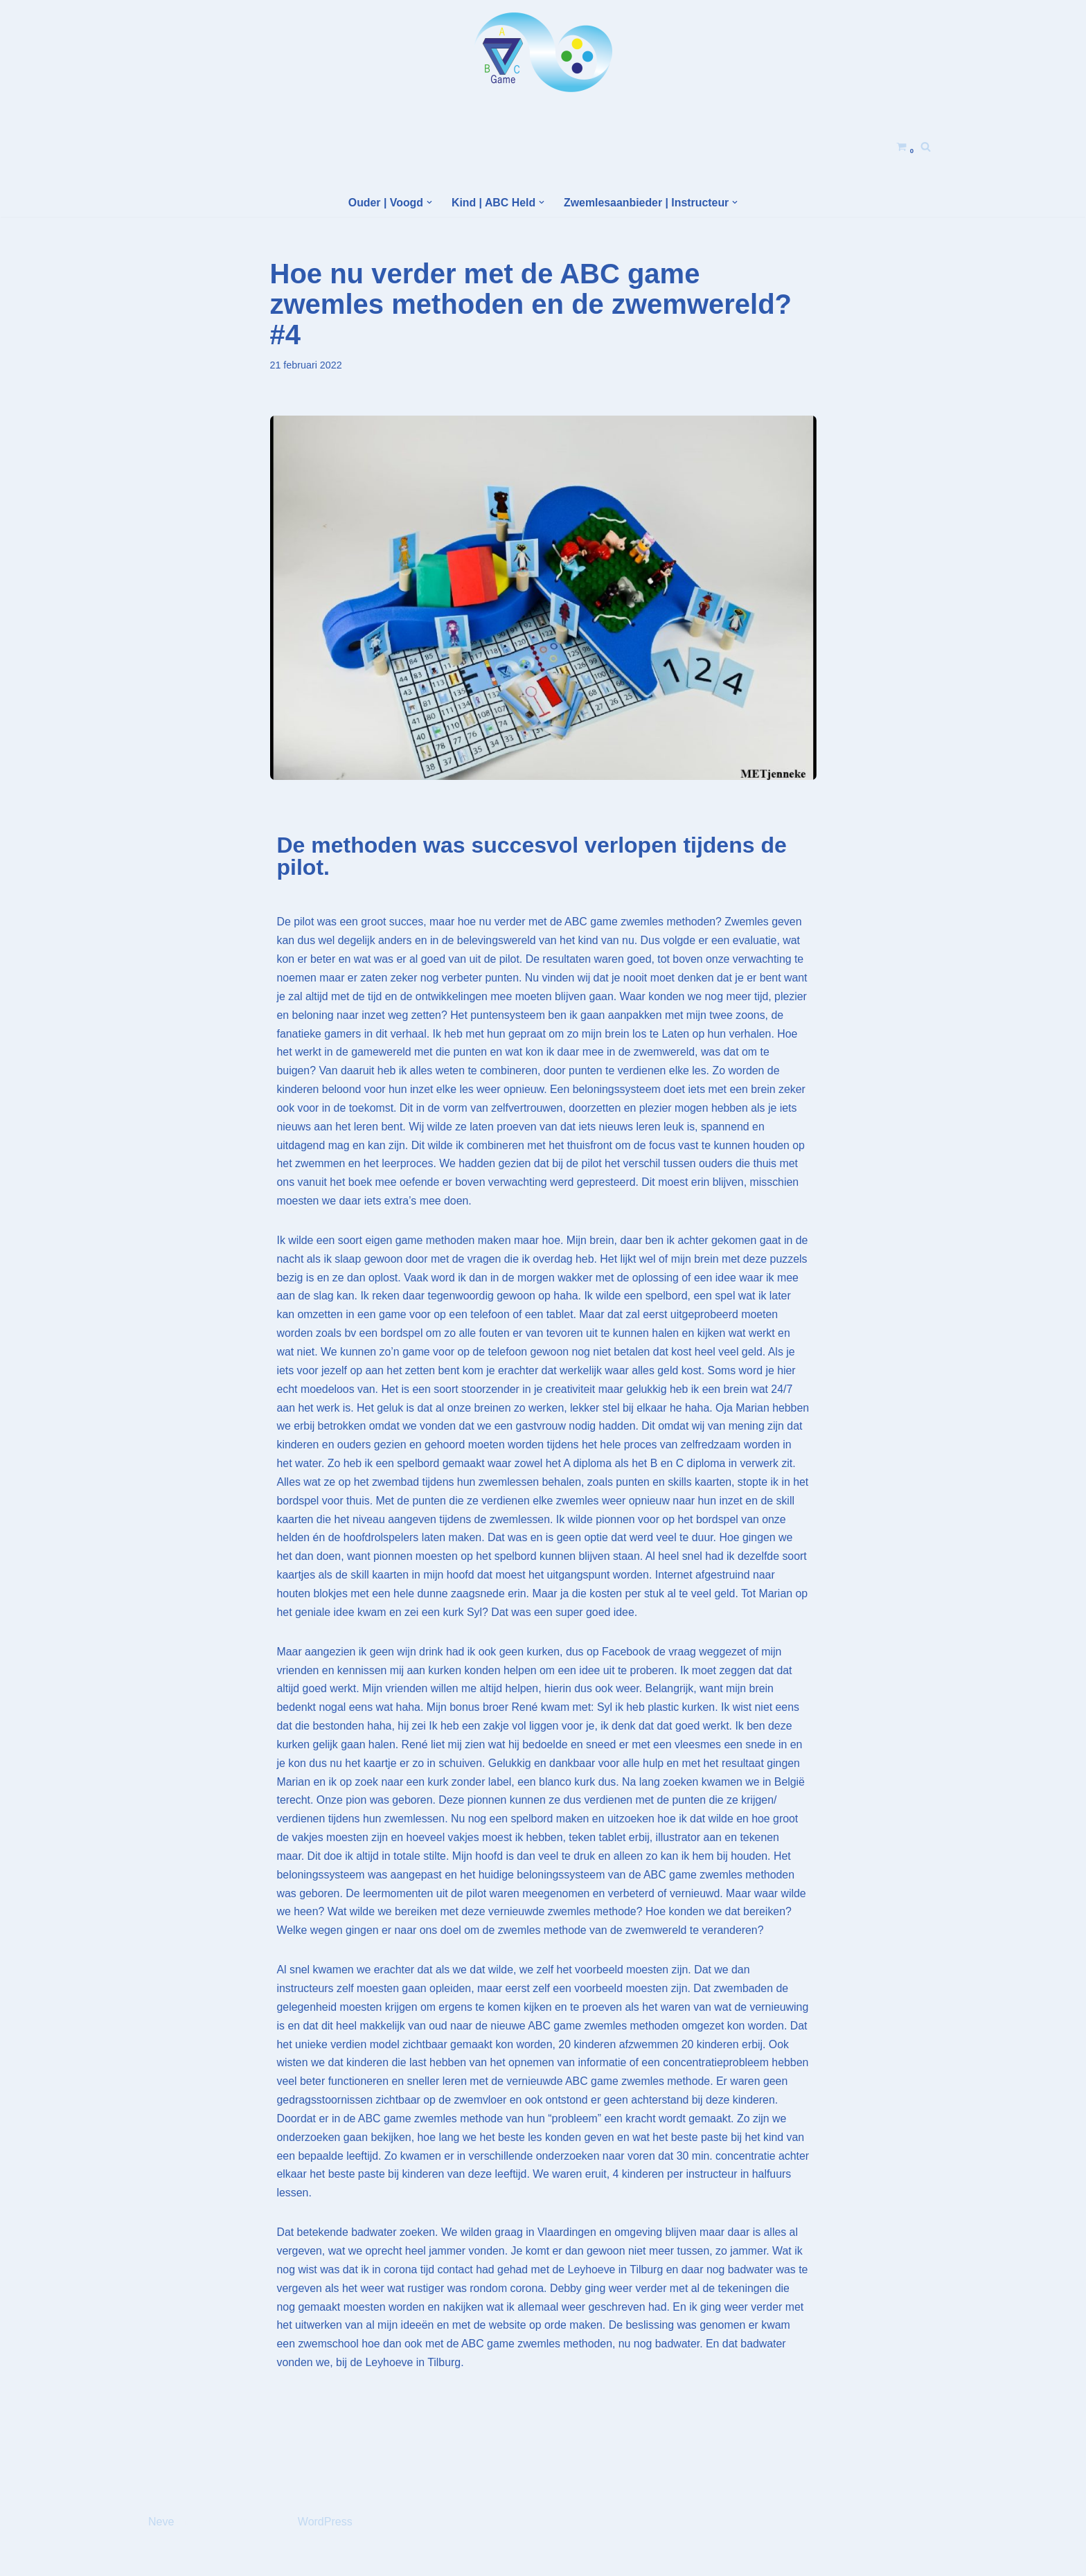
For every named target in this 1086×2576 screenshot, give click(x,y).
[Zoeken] (925, 146)
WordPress (325, 2558)
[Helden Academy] (543, 52)
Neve (161, 2558)
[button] (428, 202)
